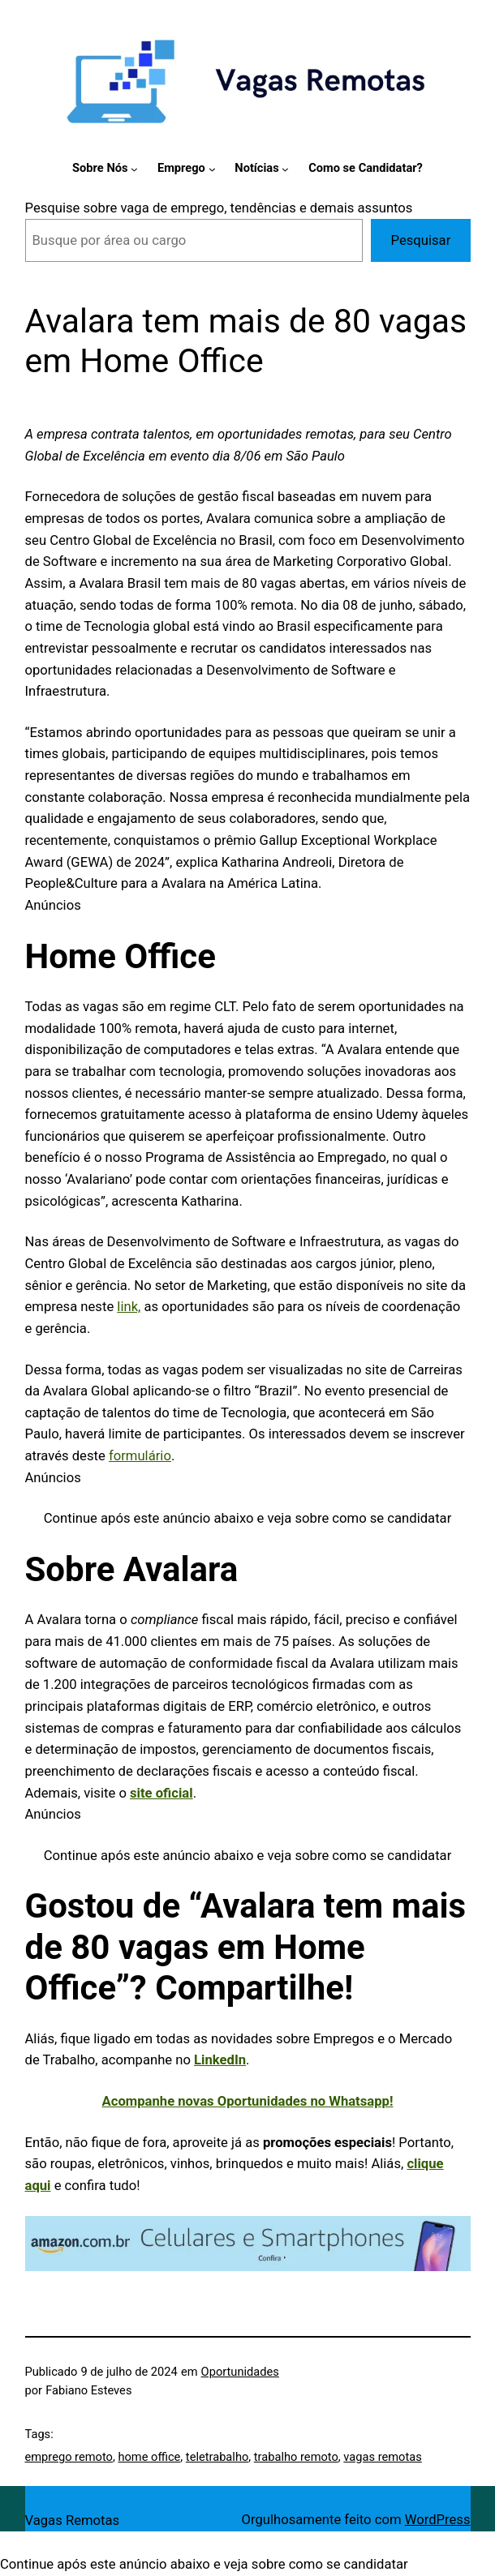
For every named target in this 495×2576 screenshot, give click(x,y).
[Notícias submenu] (285, 169)
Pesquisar (421, 240)
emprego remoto (69, 2457)
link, (128, 1306)
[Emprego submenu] (212, 169)
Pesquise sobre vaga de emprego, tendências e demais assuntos (219, 208)
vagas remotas (382, 2457)
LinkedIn (220, 2060)
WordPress (438, 2519)
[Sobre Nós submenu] (134, 169)
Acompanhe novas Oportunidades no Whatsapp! (248, 2101)
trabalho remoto (296, 2457)
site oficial (161, 1793)
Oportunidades (240, 2371)
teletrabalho (217, 2457)
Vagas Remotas (72, 2520)
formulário (140, 1456)
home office (149, 2457)
